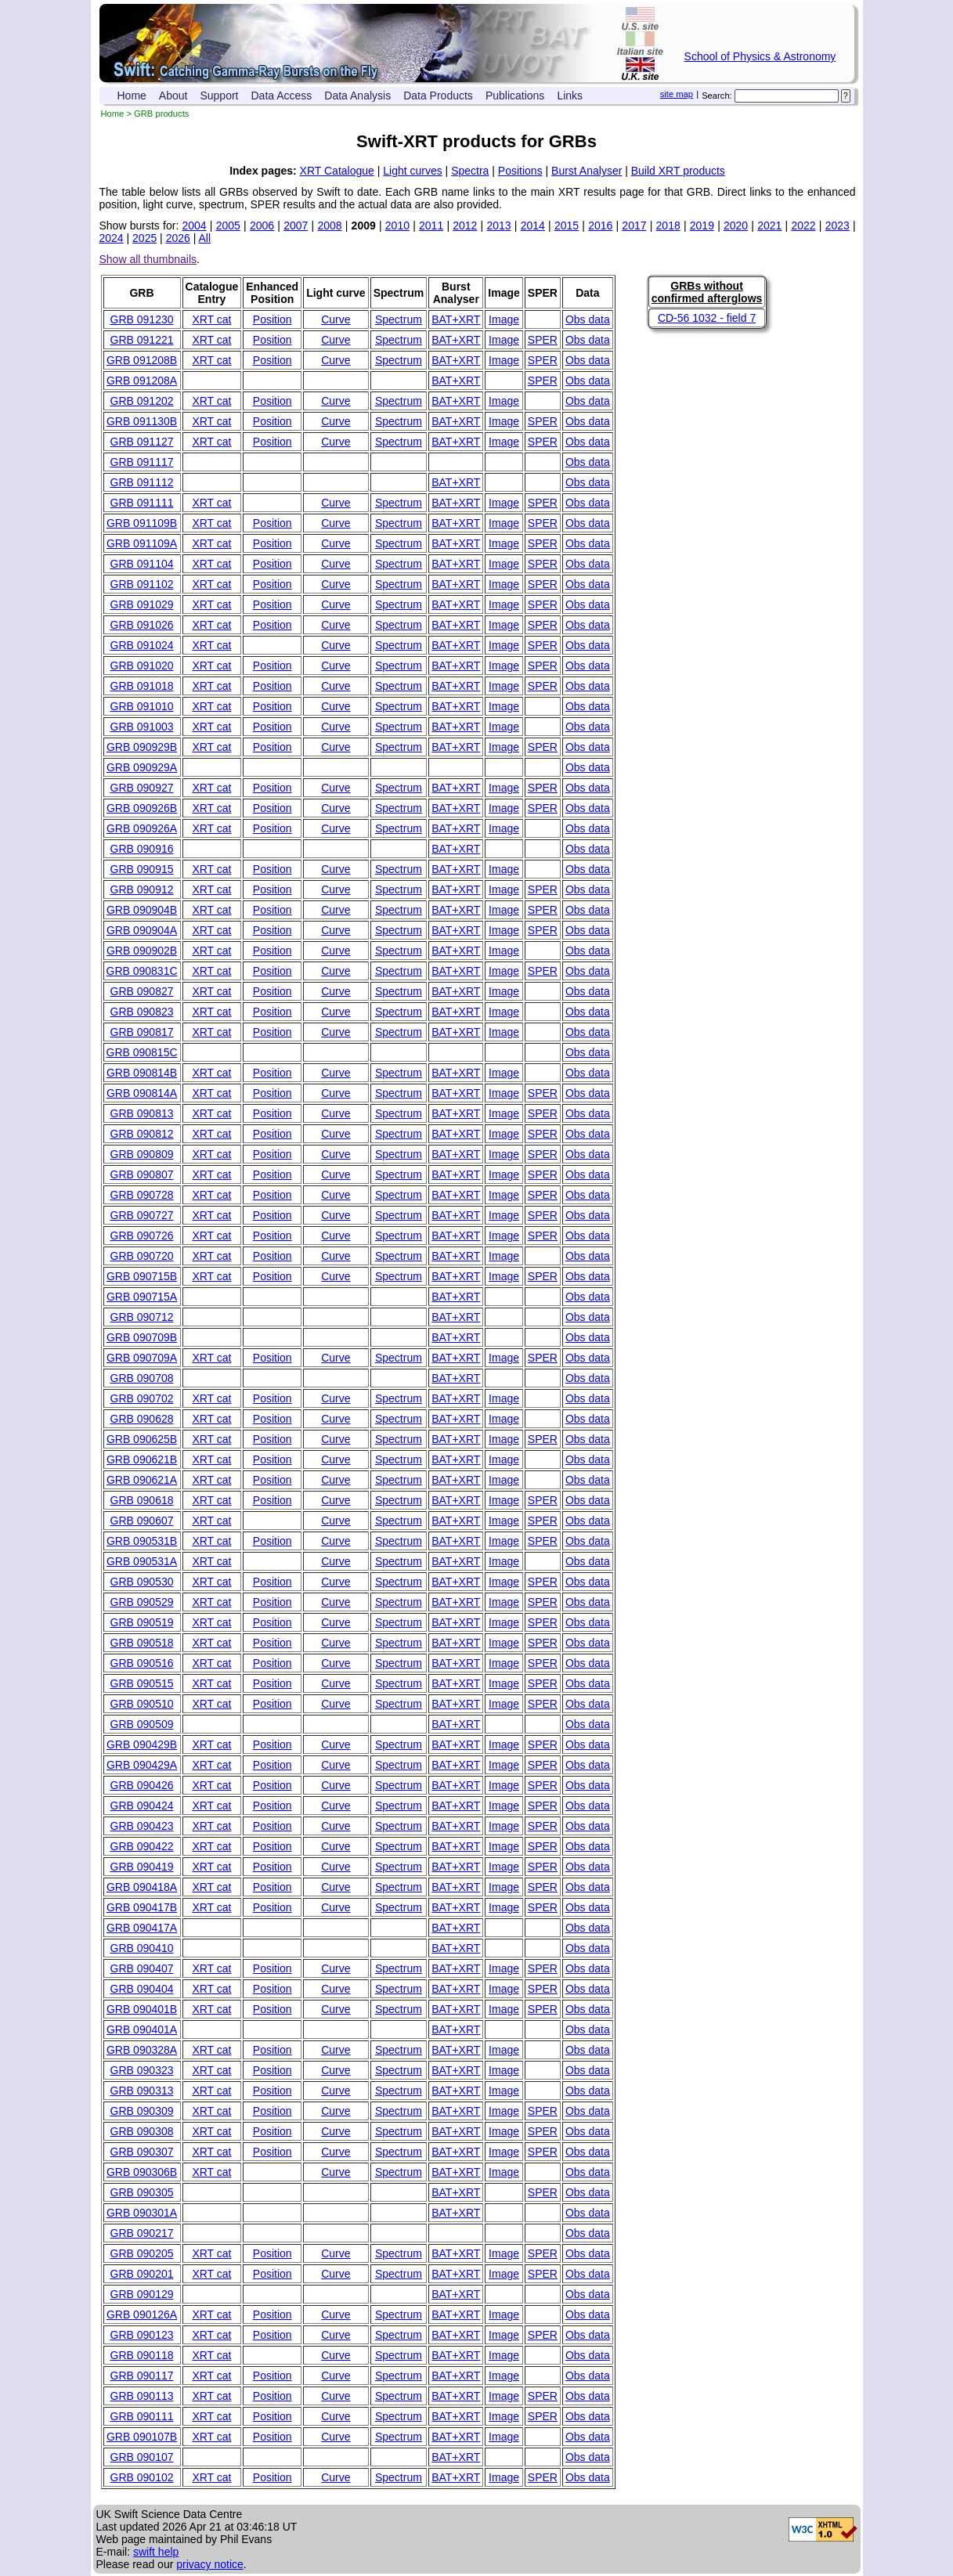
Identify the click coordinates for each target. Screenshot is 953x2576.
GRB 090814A (141, 1093)
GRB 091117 (142, 462)
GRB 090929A (141, 767)
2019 (702, 225)
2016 (600, 225)
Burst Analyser (586, 170)
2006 (262, 225)
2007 (295, 225)
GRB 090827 (142, 991)
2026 (178, 238)
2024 (111, 238)
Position (272, 319)
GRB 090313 (142, 2090)
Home (131, 95)
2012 (465, 225)
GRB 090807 (142, 1174)
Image (504, 319)
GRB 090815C (142, 1052)
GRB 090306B (141, 2172)
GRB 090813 (142, 1113)
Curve (335, 319)
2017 (634, 225)
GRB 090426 (142, 1785)
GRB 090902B (141, 950)
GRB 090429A (141, 1765)
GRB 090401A (141, 2029)
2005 (228, 225)
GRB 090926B (141, 808)
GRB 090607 (142, 1520)
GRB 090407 (142, 1968)
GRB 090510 (142, 1703)
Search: (717, 95)
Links (570, 95)
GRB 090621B (141, 1459)
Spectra (470, 170)
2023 (837, 225)
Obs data (587, 319)
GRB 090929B (141, 747)
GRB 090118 (142, 2355)
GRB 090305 (142, 2192)
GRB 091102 (142, 584)
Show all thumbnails (148, 259)
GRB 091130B (141, 421)
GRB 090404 (142, 1989)
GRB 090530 (142, 1581)
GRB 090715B (141, 1276)
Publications (515, 95)
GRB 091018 (142, 686)
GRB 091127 (142, 441)
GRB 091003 (142, 726)
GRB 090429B (141, 1744)
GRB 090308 (142, 2131)
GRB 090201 (142, 2274)
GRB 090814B (141, 1072)
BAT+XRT (455, 319)
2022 (803, 225)
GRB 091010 (142, 706)
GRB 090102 (142, 2477)
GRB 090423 (142, 1826)
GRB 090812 (142, 1133)
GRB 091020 (142, 665)
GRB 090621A (141, 1480)
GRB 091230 (142, 319)
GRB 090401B (141, 2009)
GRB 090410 (142, 1948)
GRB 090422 (142, 1846)
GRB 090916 (142, 848)
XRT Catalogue (337, 170)
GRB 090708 (142, 1378)
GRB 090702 (142, 1398)
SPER (543, 340)
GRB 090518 (142, 1642)
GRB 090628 (142, 1418)
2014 (533, 225)
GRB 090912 (142, 889)
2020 (736, 225)
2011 (431, 225)
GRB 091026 (142, 625)
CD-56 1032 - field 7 (707, 318)
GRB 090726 (142, 1235)
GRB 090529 (142, 1602)
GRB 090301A (141, 2212)
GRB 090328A (141, 2050)
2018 (668, 225)
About (173, 95)
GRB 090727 (142, 1215)
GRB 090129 (142, 2294)
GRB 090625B (141, 1439)
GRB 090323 (142, 2070)
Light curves (412, 170)
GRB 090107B (141, 2436)
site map (676, 94)
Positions (520, 170)
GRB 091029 (142, 604)
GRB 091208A (141, 380)
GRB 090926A (141, 828)
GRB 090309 (142, 2111)
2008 (329, 225)
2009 (364, 225)
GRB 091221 (142, 340)
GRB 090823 (142, 1011)
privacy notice (210, 2564)
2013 (498, 225)
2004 (194, 225)
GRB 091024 (142, 645)
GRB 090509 (142, 1724)
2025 (144, 238)
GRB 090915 (142, 869)
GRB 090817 (142, 1032)
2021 (769, 225)
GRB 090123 (142, 2335)
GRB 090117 (142, 2375)
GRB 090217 (142, 2233)
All (204, 238)
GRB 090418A (141, 1887)
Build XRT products (678, 170)
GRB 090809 (142, 1154)
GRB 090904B (141, 910)
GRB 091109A (141, 543)
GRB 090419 (142, 1866)
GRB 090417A (141, 1927)
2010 (397, 225)
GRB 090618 (142, 1500)
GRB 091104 (142, 563)
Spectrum (398, 319)
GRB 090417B (141, 1907)
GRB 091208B (141, 360)
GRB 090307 (142, 2151)
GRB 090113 (142, 2396)
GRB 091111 (142, 502)
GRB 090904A (141, 930)
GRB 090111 (142, 2416)
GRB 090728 (142, 1195)
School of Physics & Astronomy (760, 56)
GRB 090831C (142, 971)
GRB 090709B (141, 1337)
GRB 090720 (142, 1256)
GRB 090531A (141, 1561)
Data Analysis (357, 95)
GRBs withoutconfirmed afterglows (707, 292)
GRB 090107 (142, 2457)
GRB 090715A (141, 1296)
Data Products (438, 95)
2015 (566, 225)
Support (219, 95)
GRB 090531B (141, 1541)
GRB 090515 (142, 1683)
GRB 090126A (141, 2314)
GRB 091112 (142, 482)
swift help (156, 2551)
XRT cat (211, 319)
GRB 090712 (142, 1317)
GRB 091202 (142, 401)
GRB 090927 (142, 787)
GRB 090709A (141, 1357)
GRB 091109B (141, 523)
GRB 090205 (142, 2253)
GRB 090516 (142, 1663)
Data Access (281, 95)
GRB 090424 (142, 1805)
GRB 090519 (142, 1622)
